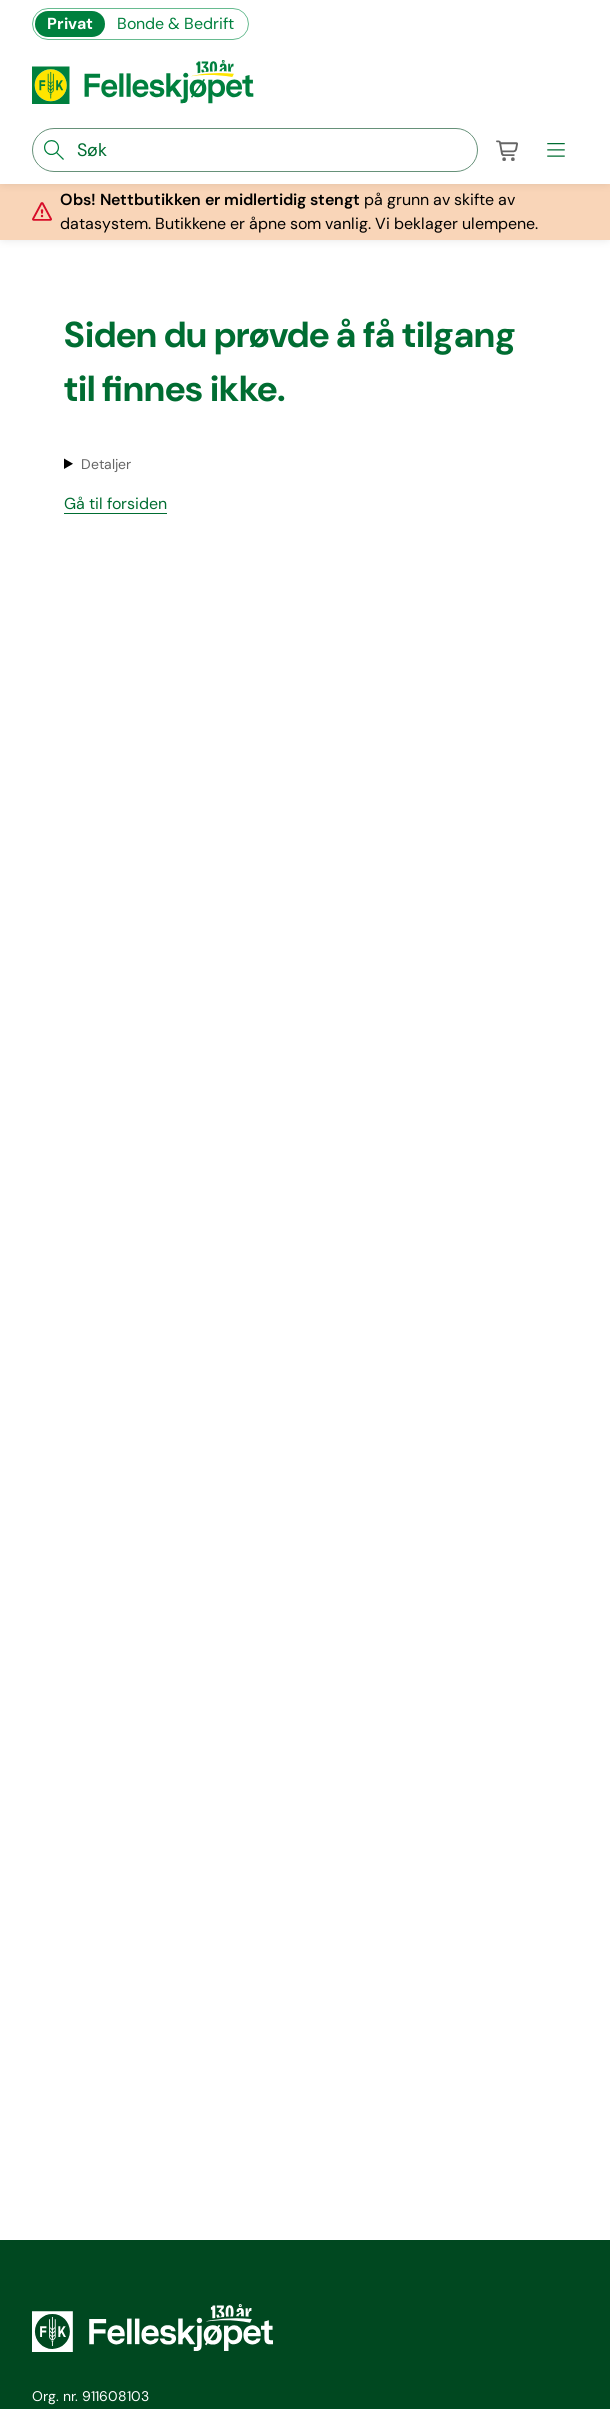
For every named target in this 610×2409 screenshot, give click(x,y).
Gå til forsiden (115, 503)
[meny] (556, 150)
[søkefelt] (255, 150)
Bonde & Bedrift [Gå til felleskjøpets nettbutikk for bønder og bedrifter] (175, 23)
